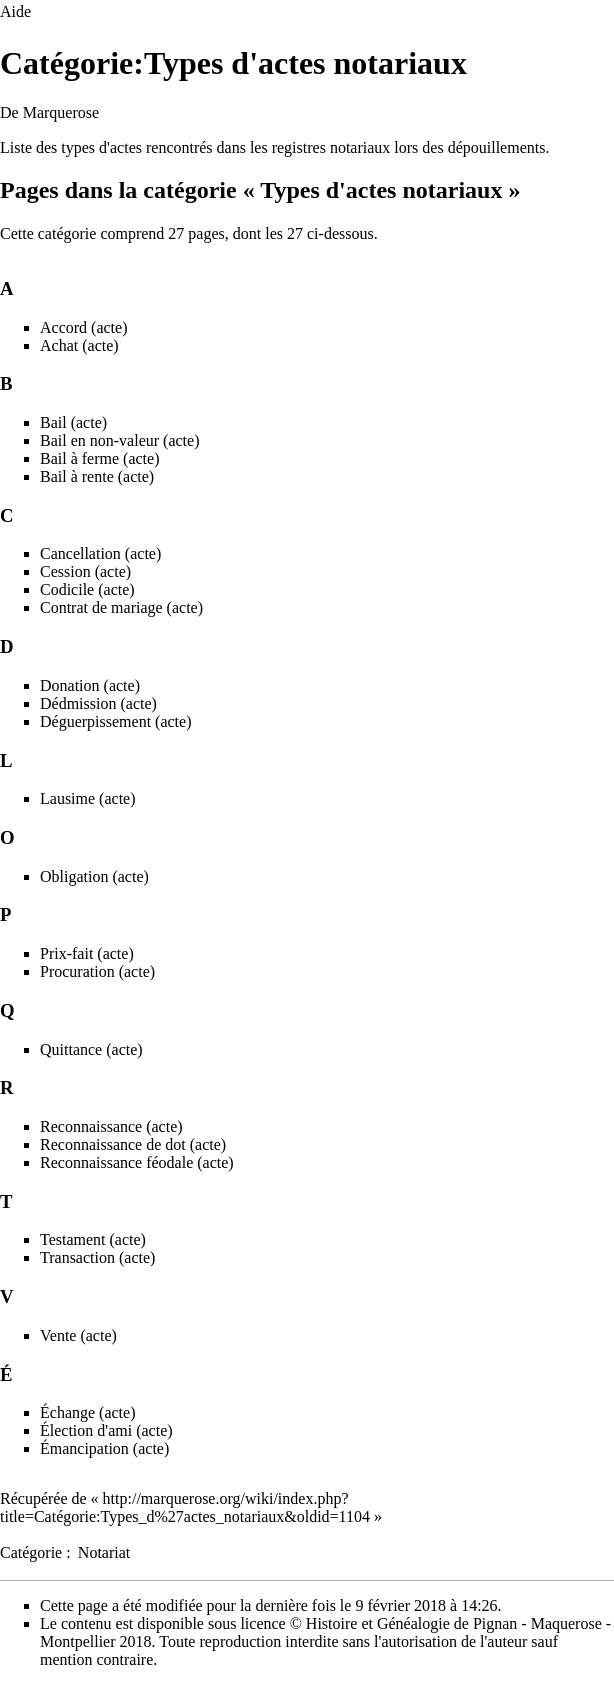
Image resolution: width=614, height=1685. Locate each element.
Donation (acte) (90, 685)
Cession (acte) (85, 571)
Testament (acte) (93, 1239)
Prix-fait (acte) (87, 953)
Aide (15, 11)
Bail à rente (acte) (97, 476)
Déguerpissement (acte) (115, 721)
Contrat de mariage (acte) (121, 607)
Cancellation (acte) (100, 553)
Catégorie (31, 1552)
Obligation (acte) (94, 876)
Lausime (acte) (88, 798)
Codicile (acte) (87, 589)
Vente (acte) (78, 1335)
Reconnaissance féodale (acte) (137, 1162)
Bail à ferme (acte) (99, 458)
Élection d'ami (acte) (106, 1430)
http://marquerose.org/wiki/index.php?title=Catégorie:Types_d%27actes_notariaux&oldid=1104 (185, 1507)
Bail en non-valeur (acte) (119, 440)
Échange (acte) (87, 1412)
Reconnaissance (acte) (111, 1126)
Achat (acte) (79, 345)
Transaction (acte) (97, 1257)
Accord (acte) (84, 327)
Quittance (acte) (91, 1049)
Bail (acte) (73, 422)
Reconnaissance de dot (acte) (133, 1144)
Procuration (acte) (97, 971)
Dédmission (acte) (98, 703)
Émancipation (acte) (104, 1448)
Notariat (104, 1552)
